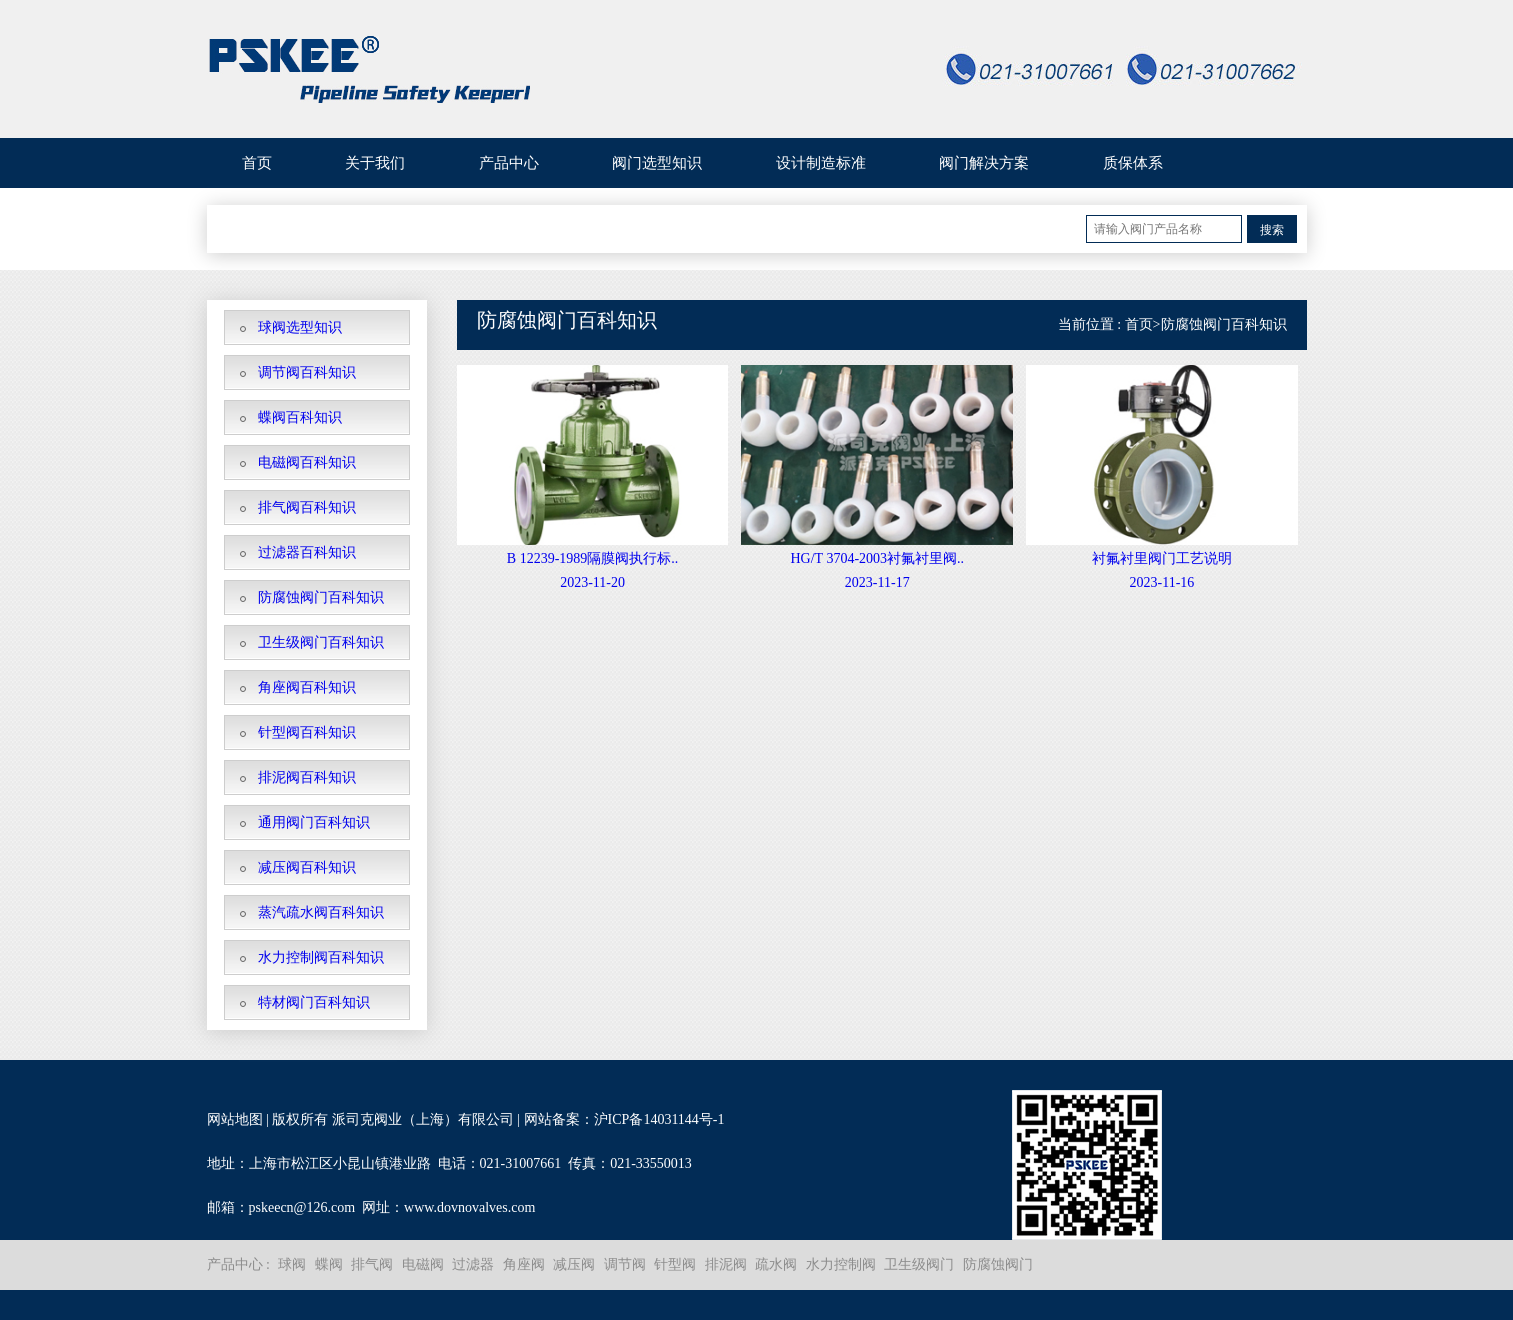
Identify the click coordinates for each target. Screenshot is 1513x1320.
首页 (257, 163)
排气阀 (372, 1264)
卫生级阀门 (919, 1264)
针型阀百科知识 (307, 732)
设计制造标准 (821, 163)
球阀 (292, 1264)
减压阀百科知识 (307, 867)
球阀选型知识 (300, 327)
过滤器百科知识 (307, 552)
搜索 (1272, 230)
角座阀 (524, 1264)
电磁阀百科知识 (307, 462)
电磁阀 (423, 1264)
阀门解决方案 (984, 163)
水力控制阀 (841, 1264)
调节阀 (625, 1264)
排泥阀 (726, 1264)
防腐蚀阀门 (998, 1264)
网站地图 (235, 1119)
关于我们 (375, 163)
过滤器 (473, 1264)
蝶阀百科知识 (300, 417)
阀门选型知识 (657, 163)
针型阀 (675, 1264)
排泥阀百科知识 (307, 777)
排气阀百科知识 (307, 507)
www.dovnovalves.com (469, 1207)
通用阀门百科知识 (314, 822)
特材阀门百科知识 (314, 1002)
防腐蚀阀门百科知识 (321, 597)
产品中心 (509, 163)
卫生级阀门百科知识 (321, 642)
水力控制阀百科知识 (321, 957)
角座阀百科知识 (307, 687)
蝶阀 (329, 1264)
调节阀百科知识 (307, 372)
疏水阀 (776, 1264)
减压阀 (574, 1264)
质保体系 (1133, 163)
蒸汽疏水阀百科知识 (321, 912)
